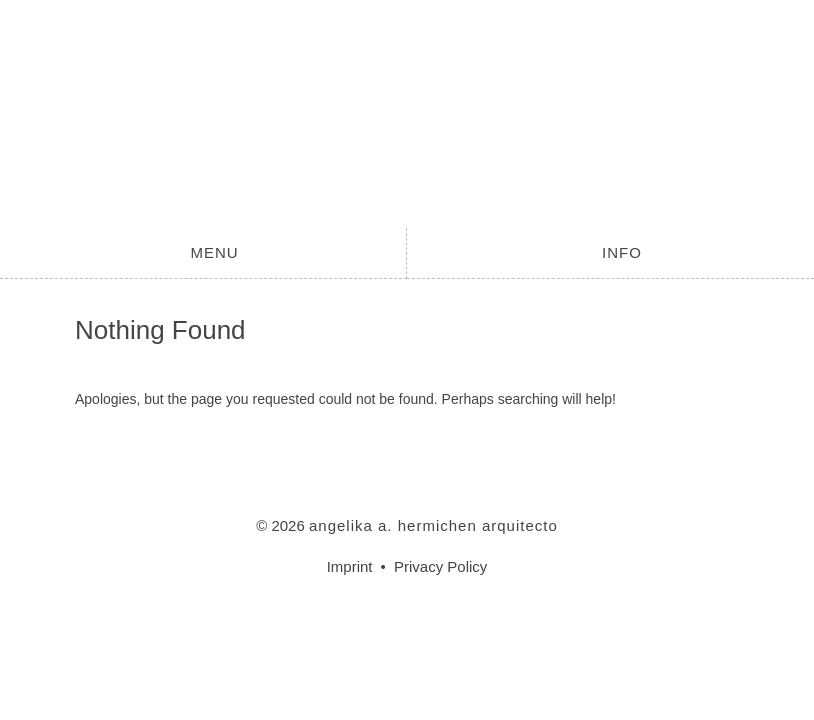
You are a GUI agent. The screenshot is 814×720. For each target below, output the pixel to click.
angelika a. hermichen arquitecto (407, 114)
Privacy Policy (440, 566)
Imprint (350, 566)
